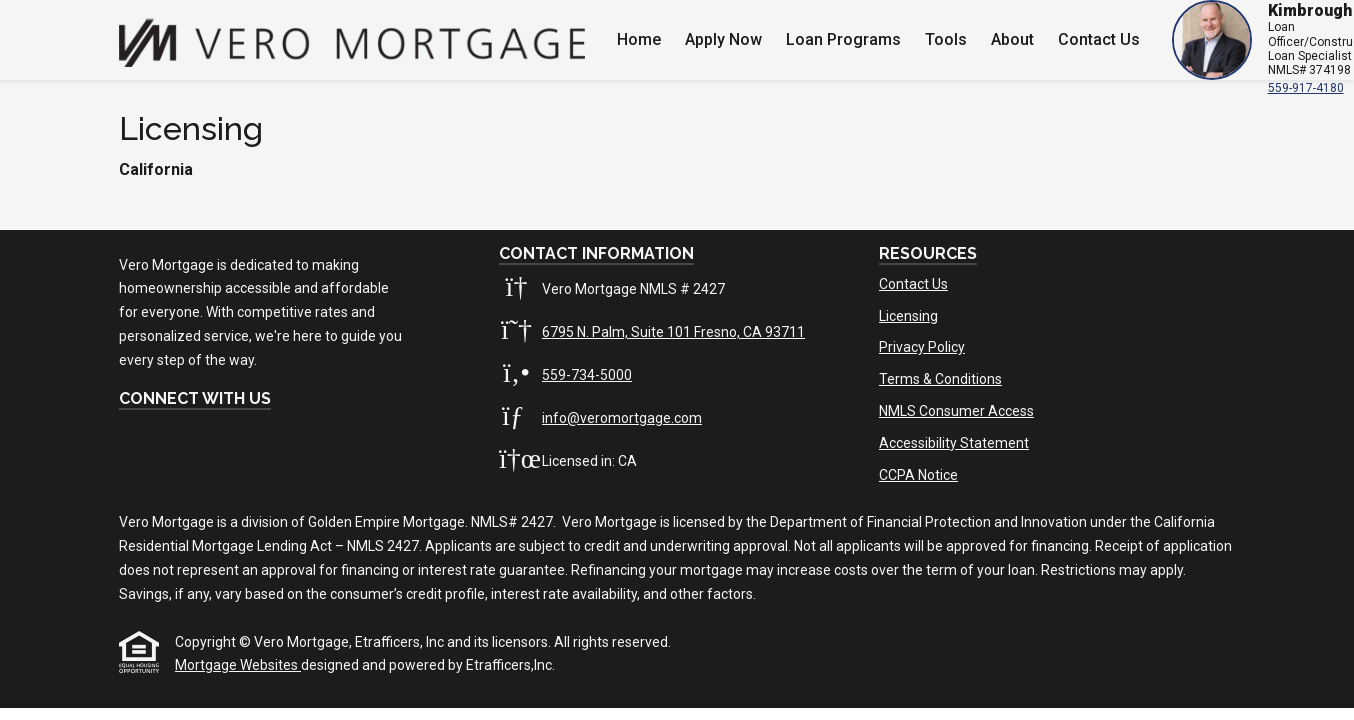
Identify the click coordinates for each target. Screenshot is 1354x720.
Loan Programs (843, 39)
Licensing (908, 316)
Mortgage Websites (238, 665)
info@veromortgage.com (622, 418)
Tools (946, 39)
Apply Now (723, 39)
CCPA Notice (918, 475)
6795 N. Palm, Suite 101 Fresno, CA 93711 (673, 332)
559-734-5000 (587, 375)
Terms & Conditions (940, 379)
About (1012, 39)
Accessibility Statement (954, 443)
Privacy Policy (922, 347)
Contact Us (1099, 39)
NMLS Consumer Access (956, 411)
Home (639, 39)
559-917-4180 (1306, 88)
